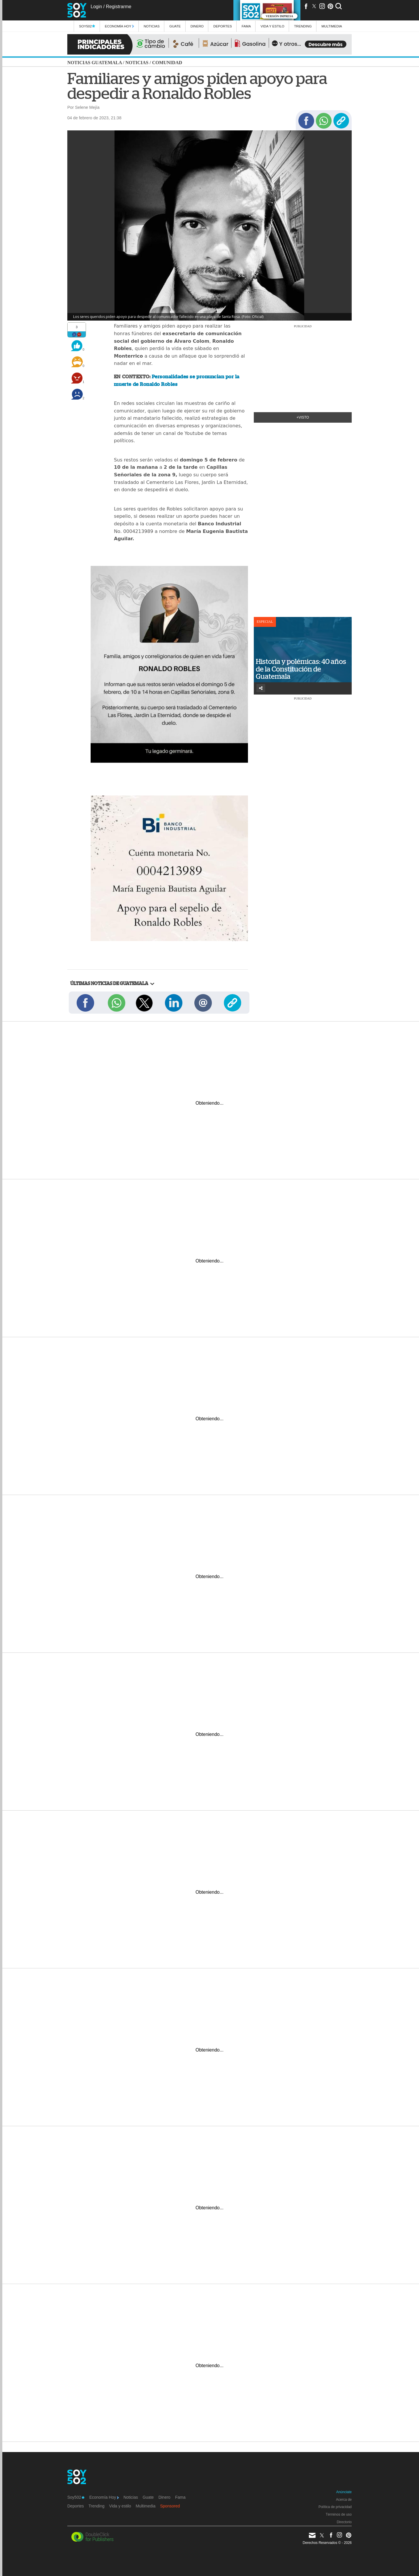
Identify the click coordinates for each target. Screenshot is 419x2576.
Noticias (152, 26)
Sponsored (170, 2506)
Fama (246, 26)
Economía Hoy (119, 26)
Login (96, 6)
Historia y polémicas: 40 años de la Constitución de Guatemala (301, 669)
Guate (175, 26)
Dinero (197, 26)
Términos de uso (339, 2514)
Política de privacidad (335, 2507)
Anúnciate (344, 2492)
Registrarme (118, 6)
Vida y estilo (272, 26)
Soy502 (87, 26)
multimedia (331, 26)
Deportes (222, 26)
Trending (303, 26)
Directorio (344, 2522)
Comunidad (167, 62)
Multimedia (146, 2506)
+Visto (303, 417)
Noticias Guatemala (94, 62)
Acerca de (344, 2500)
